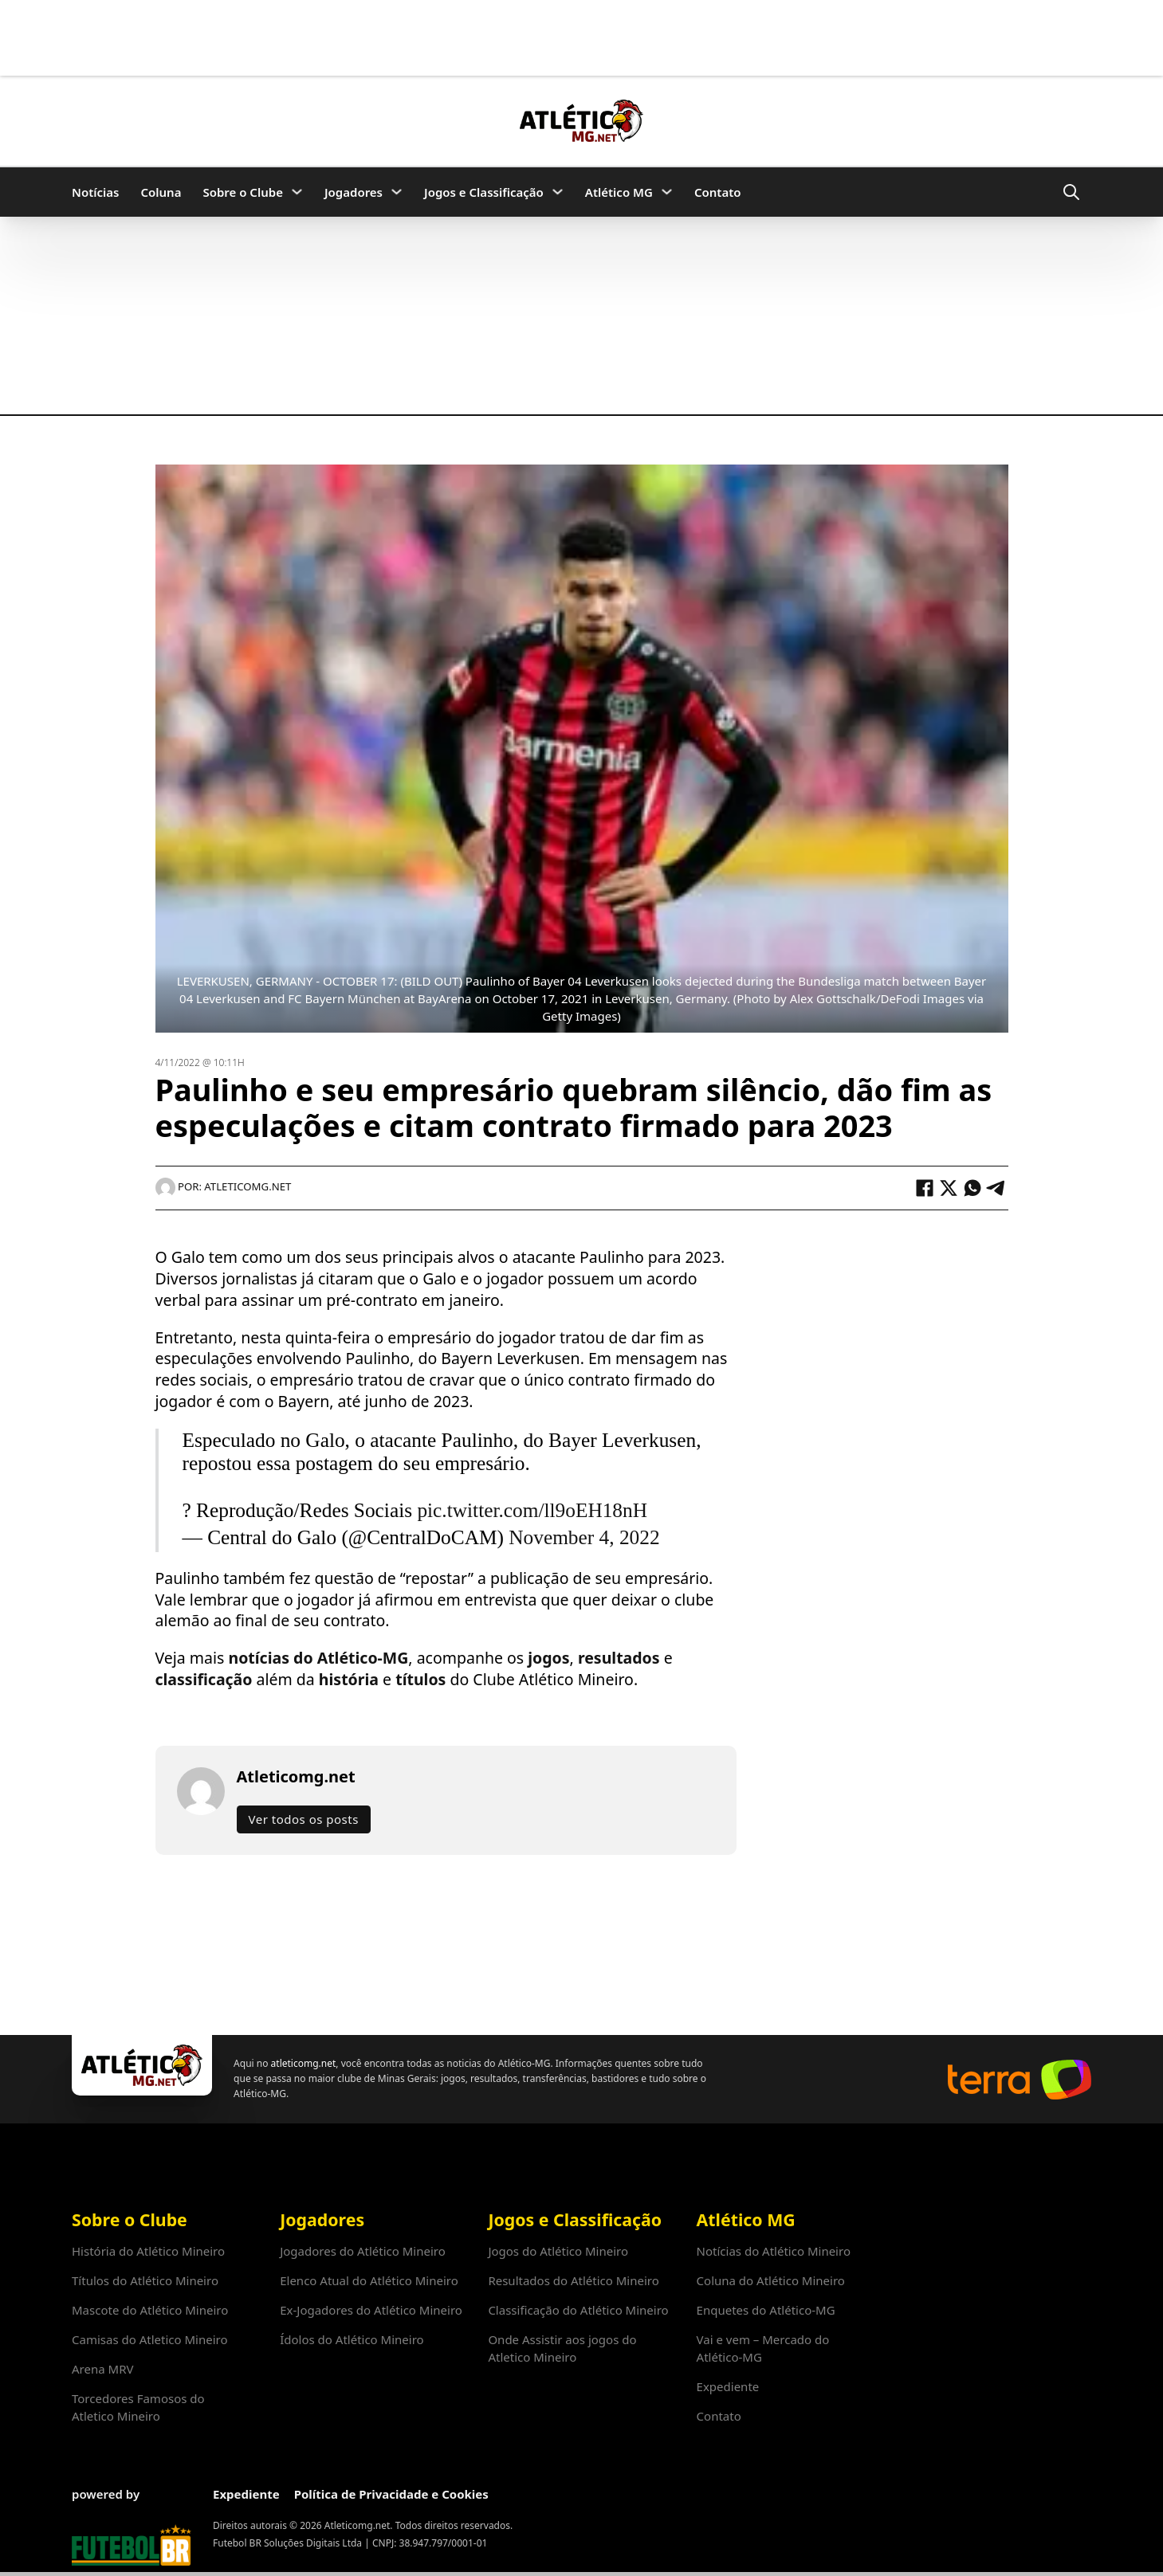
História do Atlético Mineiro (148, 2251)
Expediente (728, 2386)
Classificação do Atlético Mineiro (578, 2310)
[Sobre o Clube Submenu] (297, 192)
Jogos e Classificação (484, 192)
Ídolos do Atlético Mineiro (351, 2339)
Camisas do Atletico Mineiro (150, 2339)
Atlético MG (619, 192)
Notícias (95, 192)
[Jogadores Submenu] (397, 192)
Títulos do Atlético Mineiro (145, 2280)
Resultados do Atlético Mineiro (573, 2280)
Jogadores (353, 192)
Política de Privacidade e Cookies (391, 2494)
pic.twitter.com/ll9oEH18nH (532, 1510)
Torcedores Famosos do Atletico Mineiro (138, 2407)
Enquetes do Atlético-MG (766, 2310)
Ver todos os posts (304, 1820)
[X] (949, 1188)
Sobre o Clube (242, 192)
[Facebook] (925, 1188)
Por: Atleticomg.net (223, 1187)
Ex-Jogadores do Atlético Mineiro (371, 2310)
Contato (717, 192)
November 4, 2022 (584, 1537)
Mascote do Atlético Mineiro (150, 2310)
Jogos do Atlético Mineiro (558, 2251)
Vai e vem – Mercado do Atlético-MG (763, 2348)
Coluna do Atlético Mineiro (771, 2280)
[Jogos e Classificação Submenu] (558, 192)
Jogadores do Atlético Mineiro (363, 2251)
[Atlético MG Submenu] (667, 192)
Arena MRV (102, 2369)
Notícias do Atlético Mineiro (774, 2251)
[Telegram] (996, 1188)
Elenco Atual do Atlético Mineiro (369, 2280)
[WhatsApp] (972, 1188)
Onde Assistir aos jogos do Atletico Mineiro (562, 2348)
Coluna (160, 192)
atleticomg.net (303, 2063)
